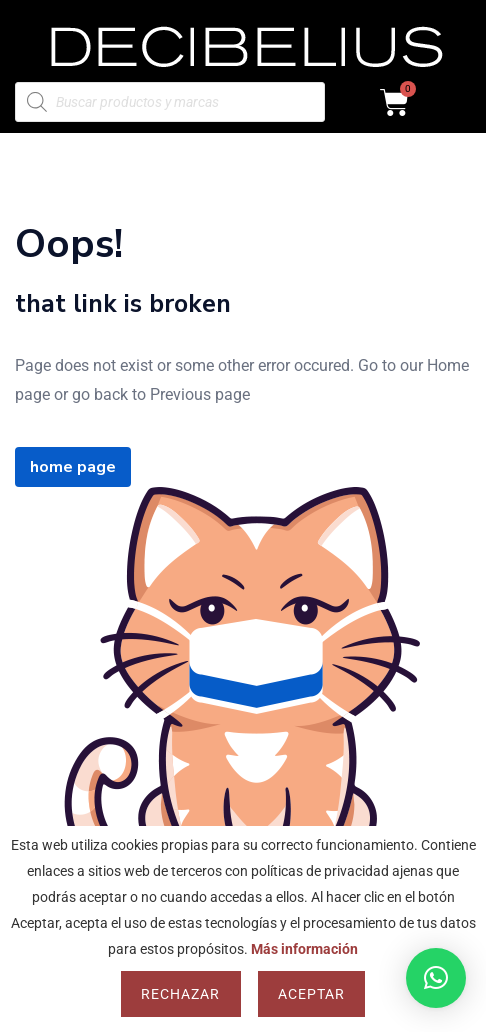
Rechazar (180, 994)
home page (73, 467)
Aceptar (311, 994)
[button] (436, 978)
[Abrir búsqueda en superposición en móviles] (170, 102)
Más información (304, 949)
